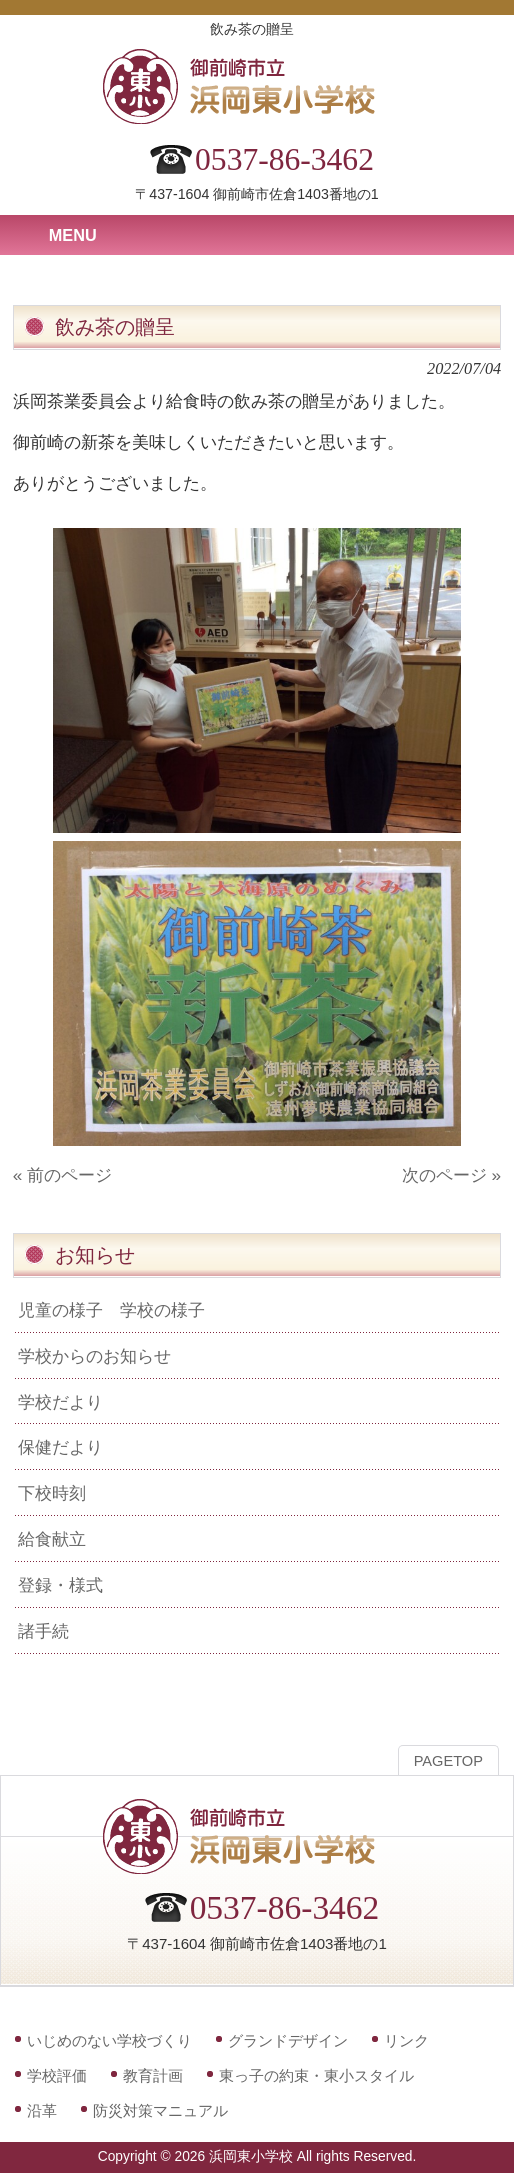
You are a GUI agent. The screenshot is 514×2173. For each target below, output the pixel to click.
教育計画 (153, 2075)
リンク (406, 2040)
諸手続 (43, 1631)
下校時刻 (52, 1493)
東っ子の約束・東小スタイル (316, 2075)
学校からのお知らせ (94, 1356)
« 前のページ (62, 1175)
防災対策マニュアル (160, 2110)
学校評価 (57, 2075)
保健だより (60, 1447)
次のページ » (451, 1175)
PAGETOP (448, 1761)
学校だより (60, 1402)
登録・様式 (60, 1585)
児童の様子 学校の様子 (111, 1310)
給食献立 (52, 1539)
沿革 (42, 2110)
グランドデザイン (288, 2040)
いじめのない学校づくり (109, 2040)
